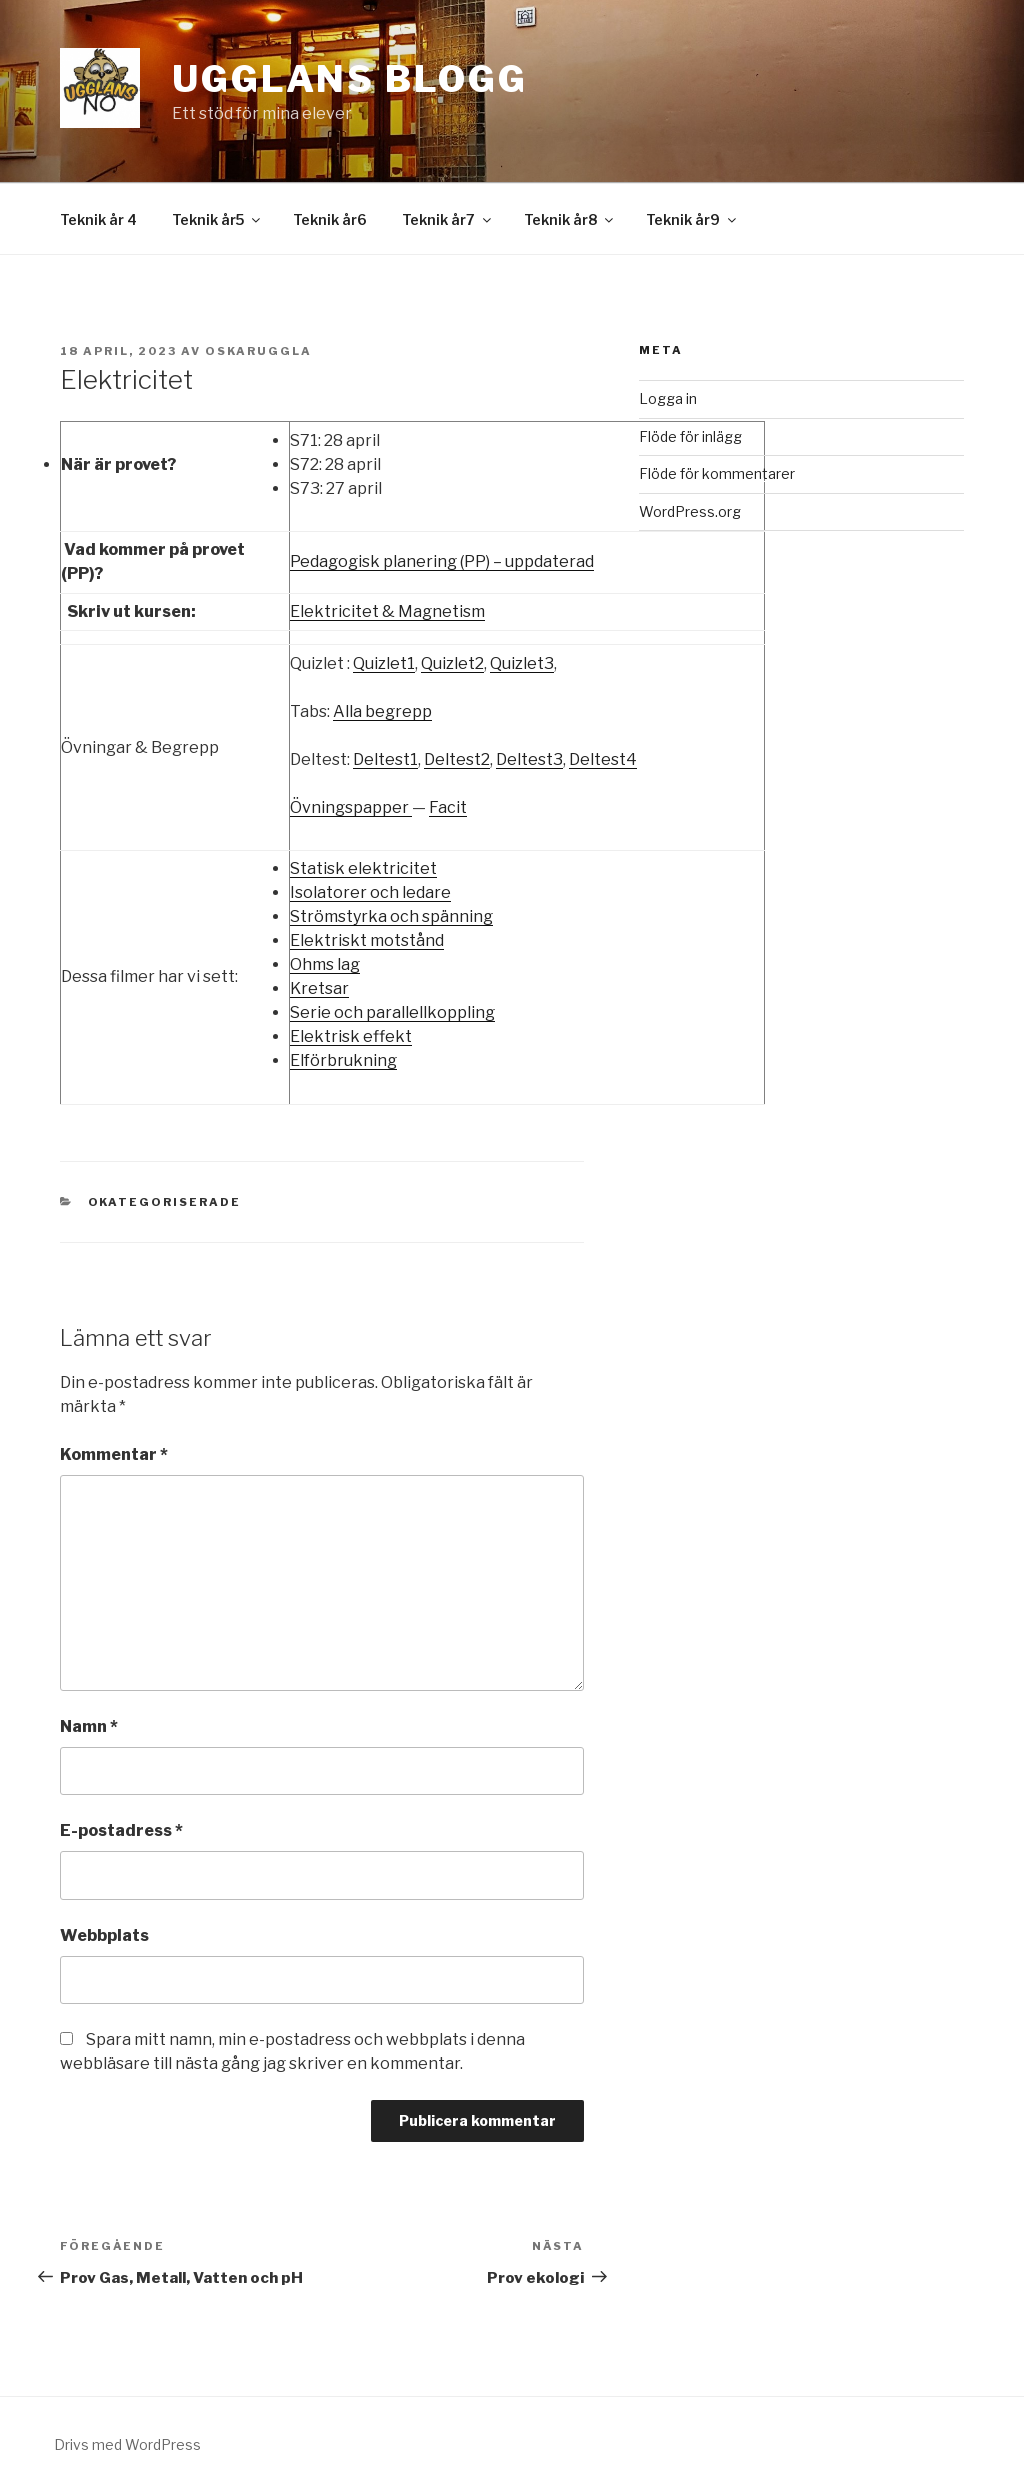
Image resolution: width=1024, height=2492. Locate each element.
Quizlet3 (522, 663)
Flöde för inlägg (690, 436)
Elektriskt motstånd (367, 940)
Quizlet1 (384, 663)
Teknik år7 (448, 219)
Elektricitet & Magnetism (387, 611)
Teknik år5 (217, 219)
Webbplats (104, 1935)
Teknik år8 (570, 219)
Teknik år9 (692, 219)
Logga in (668, 398)
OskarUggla (258, 351)
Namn (89, 1726)
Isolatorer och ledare (370, 892)
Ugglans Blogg (349, 79)
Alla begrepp (382, 711)
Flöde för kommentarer (717, 473)
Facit (448, 807)
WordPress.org (690, 511)
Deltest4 (603, 759)
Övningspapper (351, 807)
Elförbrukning (343, 1060)
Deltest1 (385, 759)
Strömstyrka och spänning (391, 916)
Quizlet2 (452, 663)
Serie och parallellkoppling (392, 1012)
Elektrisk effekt (351, 1036)
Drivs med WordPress (127, 2444)
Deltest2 (457, 759)
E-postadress (121, 1830)
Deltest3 (529, 759)
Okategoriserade (165, 1202)
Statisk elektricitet (363, 868)
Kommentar (114, 1454)
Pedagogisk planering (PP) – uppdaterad (442, 561)
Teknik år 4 (98, 219)
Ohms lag (325, 964)
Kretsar (319, 988)
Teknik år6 (330, 219)
